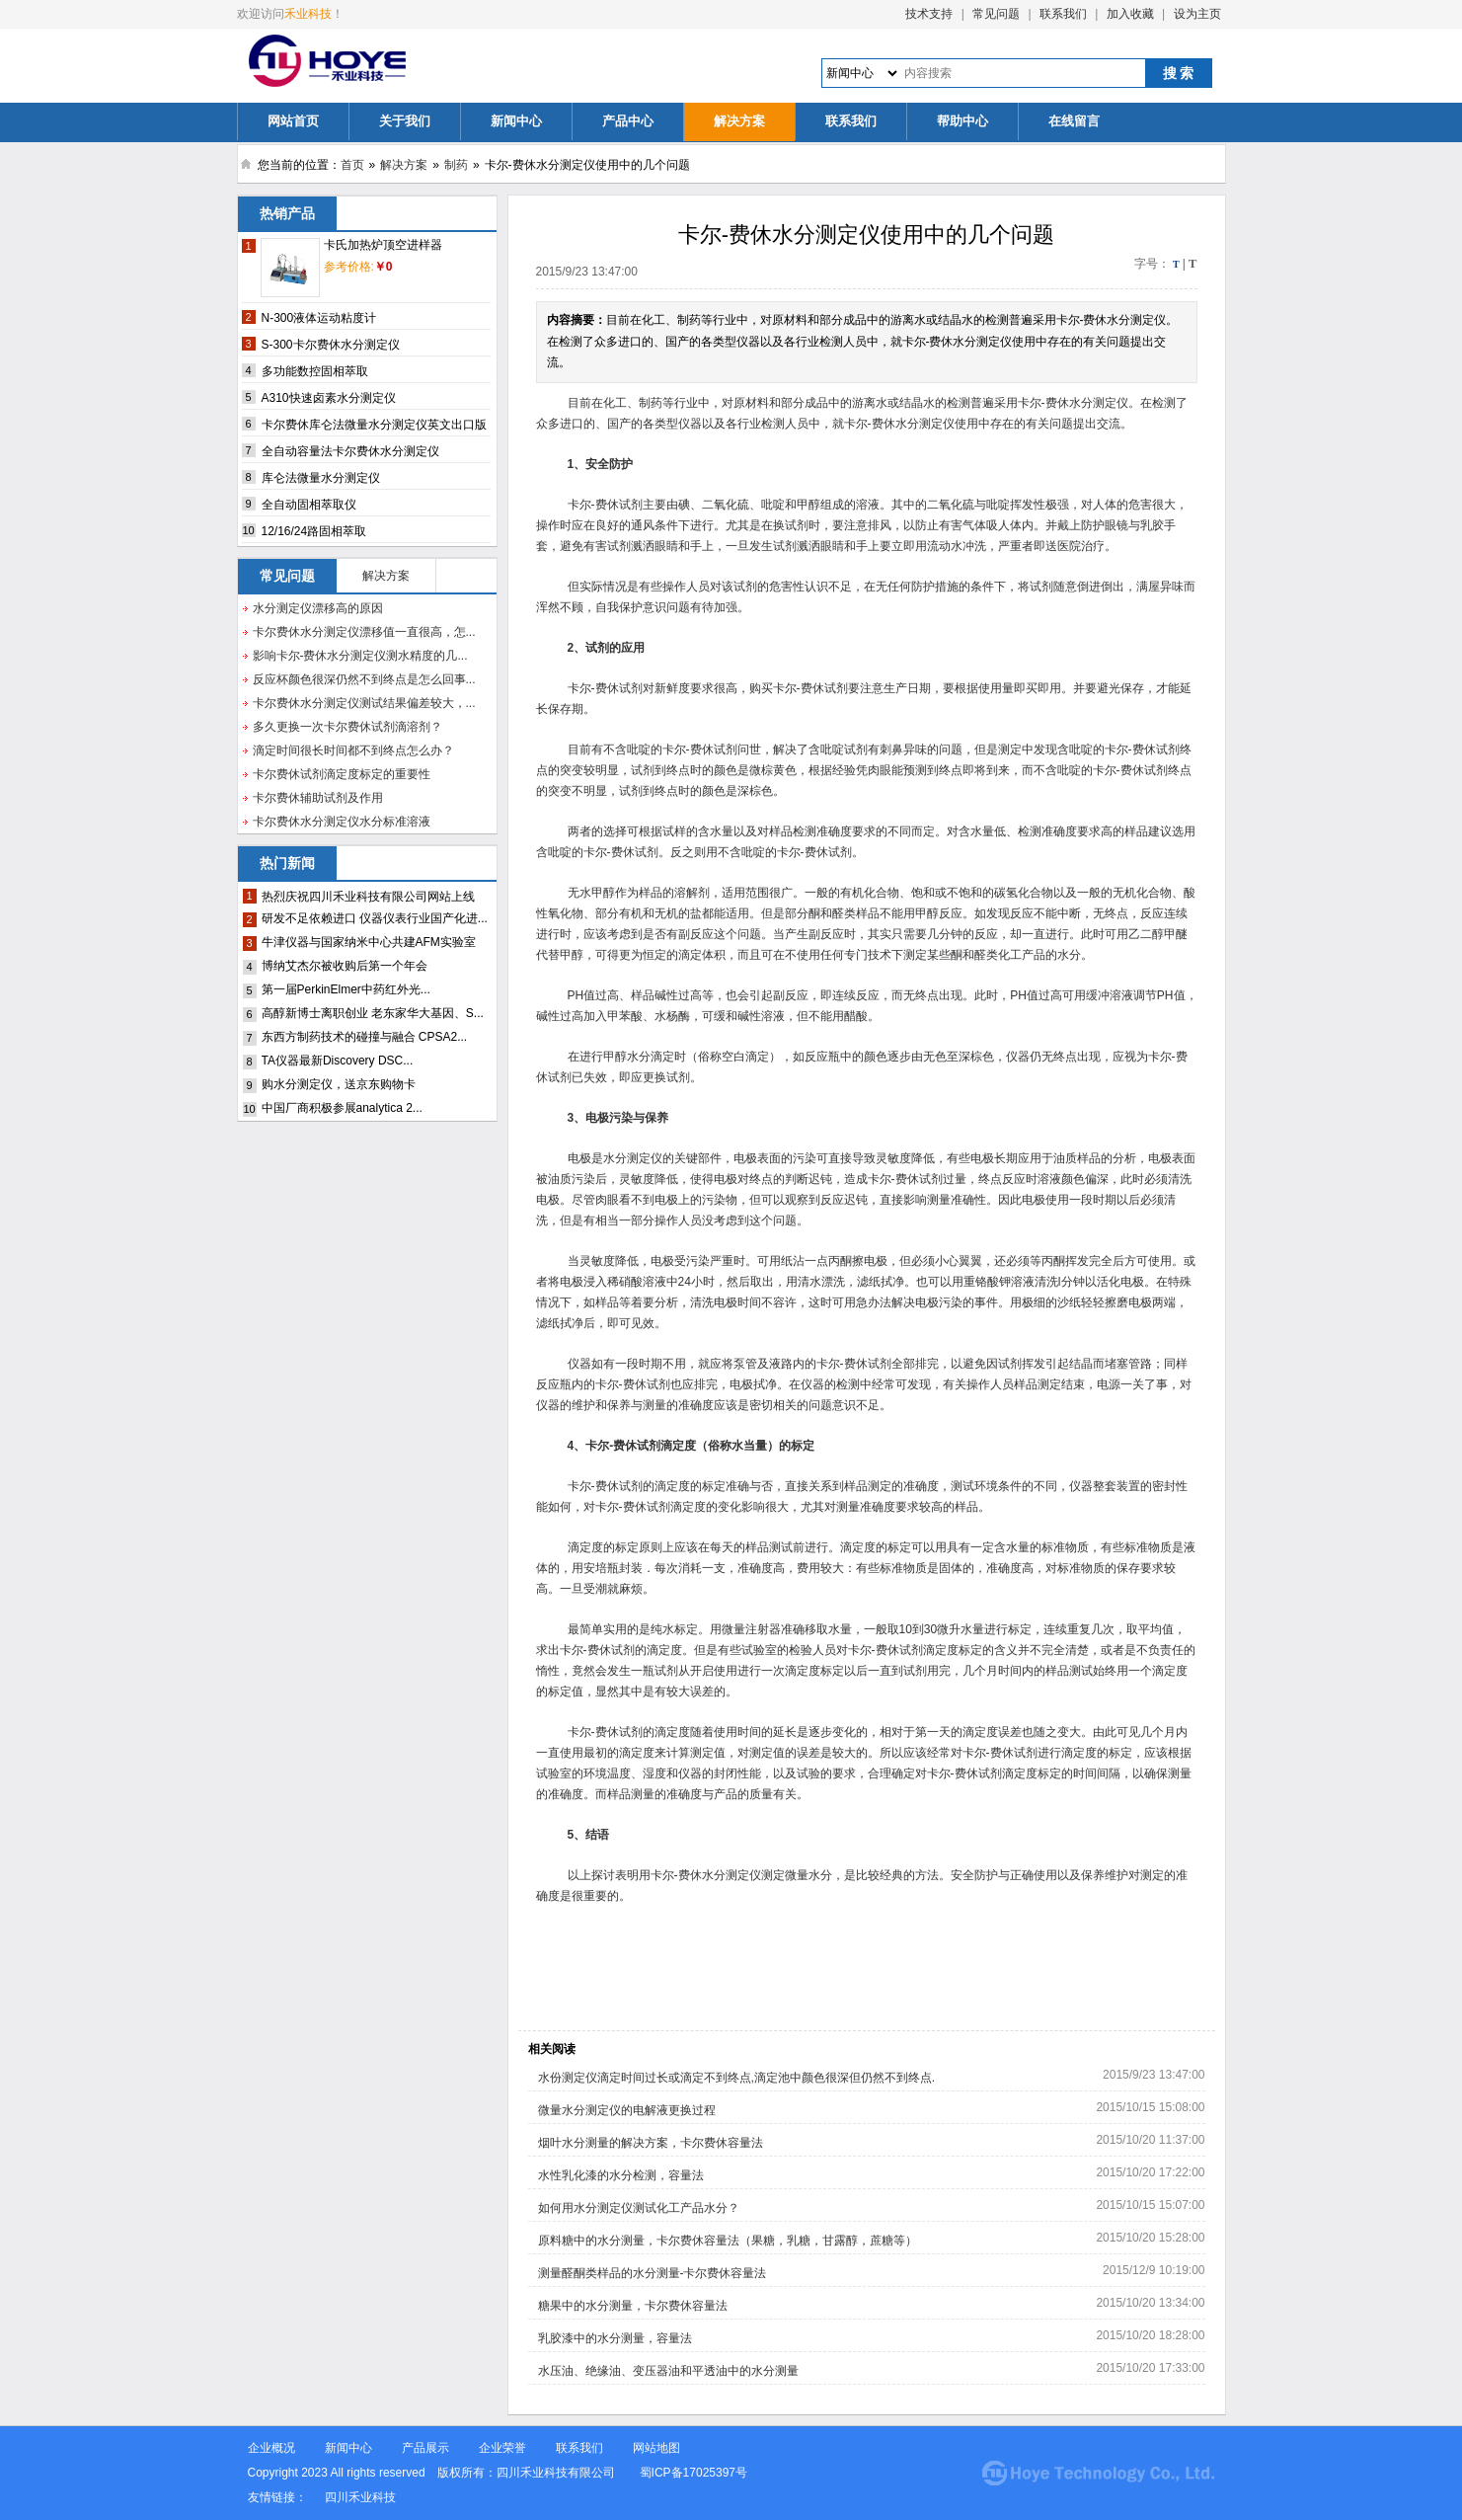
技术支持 (929, 14)
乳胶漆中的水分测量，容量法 (615, 2338)
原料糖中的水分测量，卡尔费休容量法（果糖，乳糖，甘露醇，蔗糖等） (727, 2240)
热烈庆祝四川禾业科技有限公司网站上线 (368, 897)
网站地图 (656, 2448)
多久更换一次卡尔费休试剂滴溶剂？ (347, 727)
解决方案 (739, 121)
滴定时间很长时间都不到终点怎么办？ (353, 750)
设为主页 (1197, 14)
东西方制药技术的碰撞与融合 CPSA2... (365, 1037)
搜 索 (1178, 73)
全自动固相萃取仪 (309, 505)
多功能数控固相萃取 (315, 371)
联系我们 (1063, 14)
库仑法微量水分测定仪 (321, 478)
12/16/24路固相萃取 (314, 531)
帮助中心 (962, 121)
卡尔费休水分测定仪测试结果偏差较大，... (364, 703)
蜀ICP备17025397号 (695, 2473)
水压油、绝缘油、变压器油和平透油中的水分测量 (668, 2371)
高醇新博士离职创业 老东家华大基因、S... (373, 1013)
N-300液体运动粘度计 (319, 318)
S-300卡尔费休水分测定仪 (331, 345)
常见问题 (996, 14)
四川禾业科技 (360, 2497)
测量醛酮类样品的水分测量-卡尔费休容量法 (652, 2273)
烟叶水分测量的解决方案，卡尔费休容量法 (650, 2143)
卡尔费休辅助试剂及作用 (318, 798)
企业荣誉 (502, 2448)
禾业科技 (308, 14)
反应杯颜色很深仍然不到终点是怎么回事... (364, 679)
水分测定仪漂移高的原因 (318, 608)
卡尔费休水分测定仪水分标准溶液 (341, 821)
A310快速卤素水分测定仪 (329, 398)
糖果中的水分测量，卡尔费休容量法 (633, 2306)
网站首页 (293, 121)
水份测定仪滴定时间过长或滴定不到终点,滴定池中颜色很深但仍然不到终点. (737, 2078)
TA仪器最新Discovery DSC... (338, 1060)
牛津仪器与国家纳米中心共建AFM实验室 (369, 942)
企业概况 (271, 2448)
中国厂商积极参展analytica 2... (342, 1108)
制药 (456, 165)
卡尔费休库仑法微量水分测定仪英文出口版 (374, 425)
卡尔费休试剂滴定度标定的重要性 (341, 774)
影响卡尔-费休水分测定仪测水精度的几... (360, 656)
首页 (352, 165)
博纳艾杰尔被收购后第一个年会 (344, 966)
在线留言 (1074, 121)
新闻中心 (516, 121)
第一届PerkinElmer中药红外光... (346, 989)
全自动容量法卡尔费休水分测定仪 (350, 451)
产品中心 (628, 121)
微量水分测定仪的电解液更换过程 (627, 2110)
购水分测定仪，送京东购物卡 (339, 1084)
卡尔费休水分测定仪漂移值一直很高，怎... (364, 632)
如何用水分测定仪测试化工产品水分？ (638, 2208)
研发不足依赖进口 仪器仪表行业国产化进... (375, 918)
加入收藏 (1130, 14)
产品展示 (425, 2448)
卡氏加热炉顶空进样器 (383, 245)
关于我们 (404, 121)
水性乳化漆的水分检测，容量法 (621, 2175)
